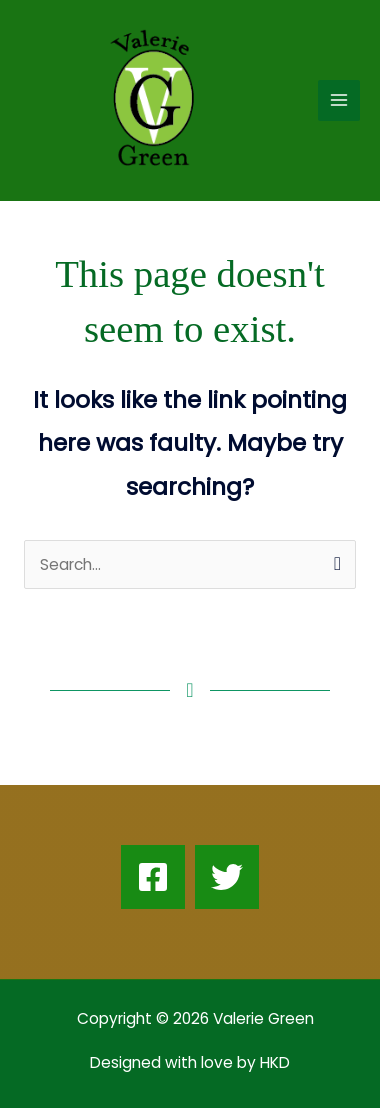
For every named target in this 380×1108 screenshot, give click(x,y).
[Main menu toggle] (339, 101)
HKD (273, 1062)
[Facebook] (153, 877)
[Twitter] (227, 877)
